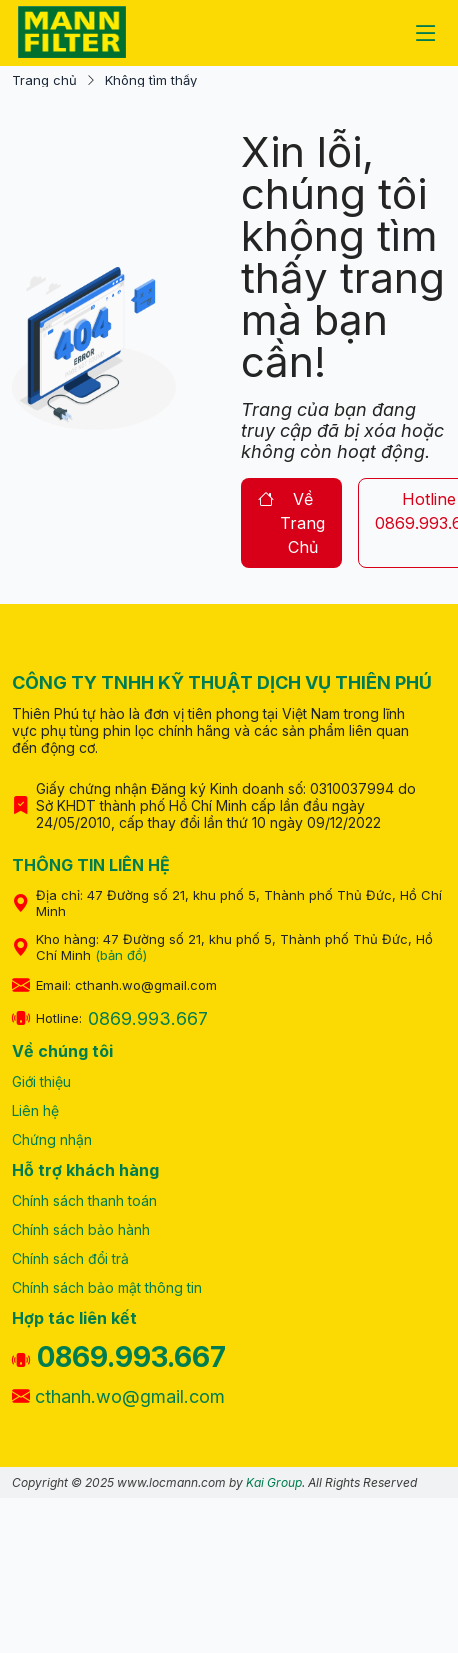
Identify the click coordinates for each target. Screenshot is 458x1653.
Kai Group (274, 1482)
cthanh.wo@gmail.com (118, 1396)
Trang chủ (44, 80)
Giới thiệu (41, 1081)
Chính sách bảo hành (81, 1229)
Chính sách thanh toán (84, 1200)
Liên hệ (35, 1110)
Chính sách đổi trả (70, 1258)
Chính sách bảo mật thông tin (107, 1287)
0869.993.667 (148, 1018)
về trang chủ (291, 523)
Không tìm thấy (151, 80)
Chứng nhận (52, 1139)
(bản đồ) (121, 955)
